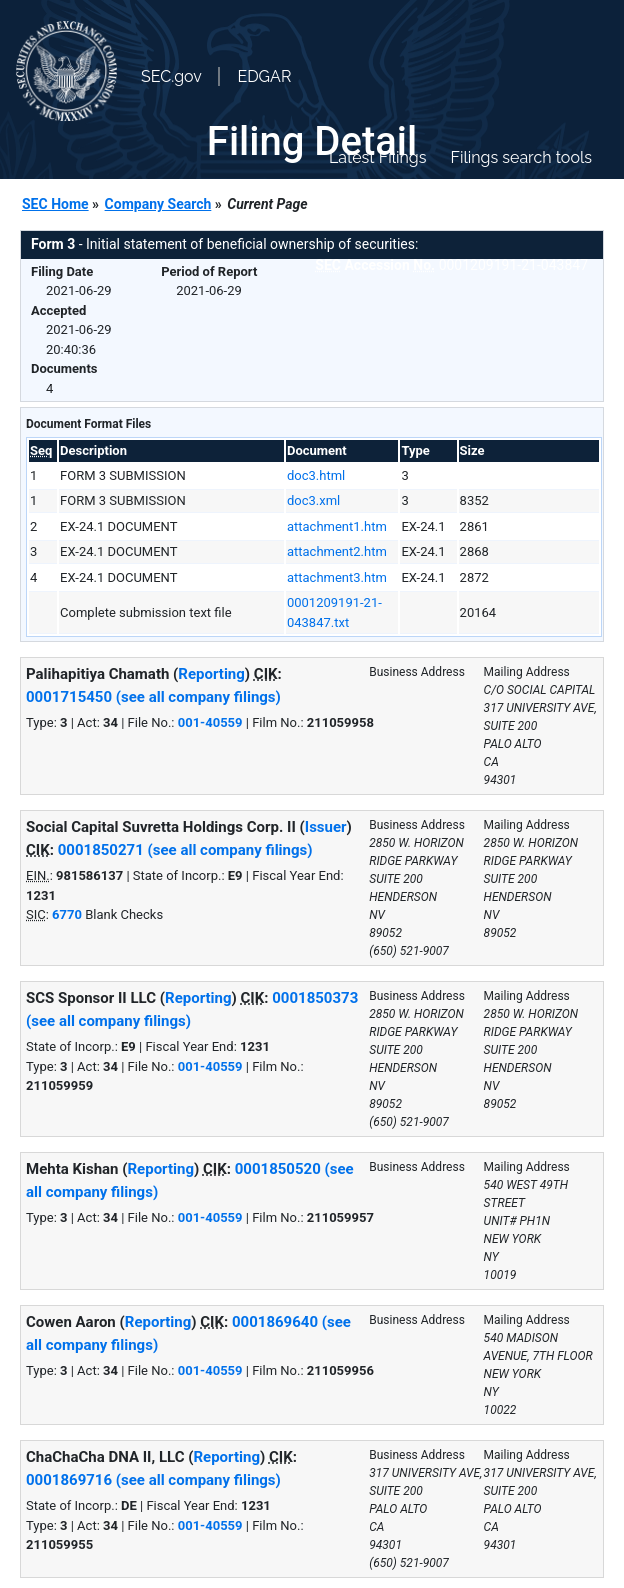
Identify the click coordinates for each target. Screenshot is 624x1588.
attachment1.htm (337, 526)
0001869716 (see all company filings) (153, 1480)
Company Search (158, 204)
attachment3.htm (337, 577)
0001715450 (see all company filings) (153, 697)
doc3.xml (313, 500)
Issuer (326, 827)
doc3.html (316, 475)
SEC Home (55, 204)
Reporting (211, 674)
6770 (67, 914)
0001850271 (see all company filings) (185, 850)
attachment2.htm (337, 551)
